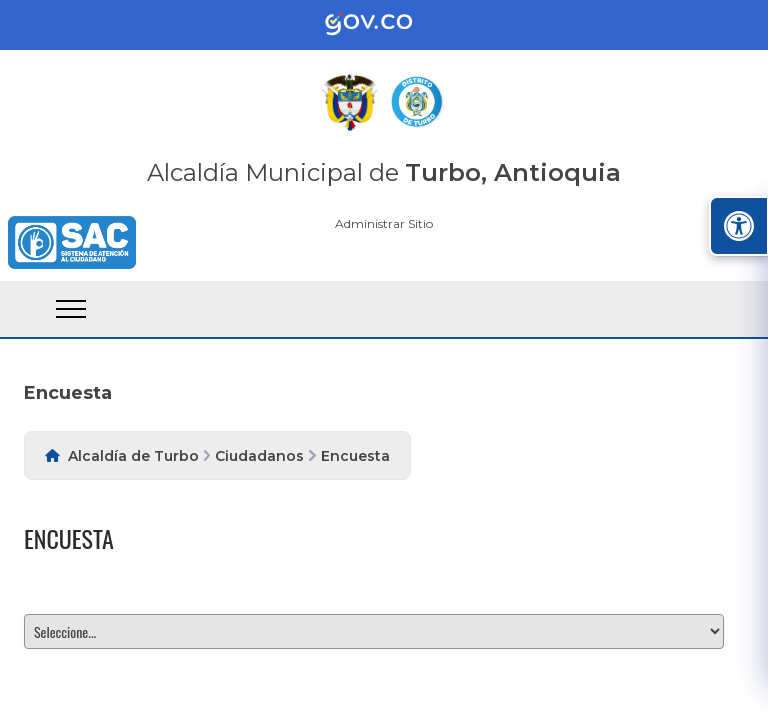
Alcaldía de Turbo (133, 456)
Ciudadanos (259, 456)
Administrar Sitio (384, 223)
